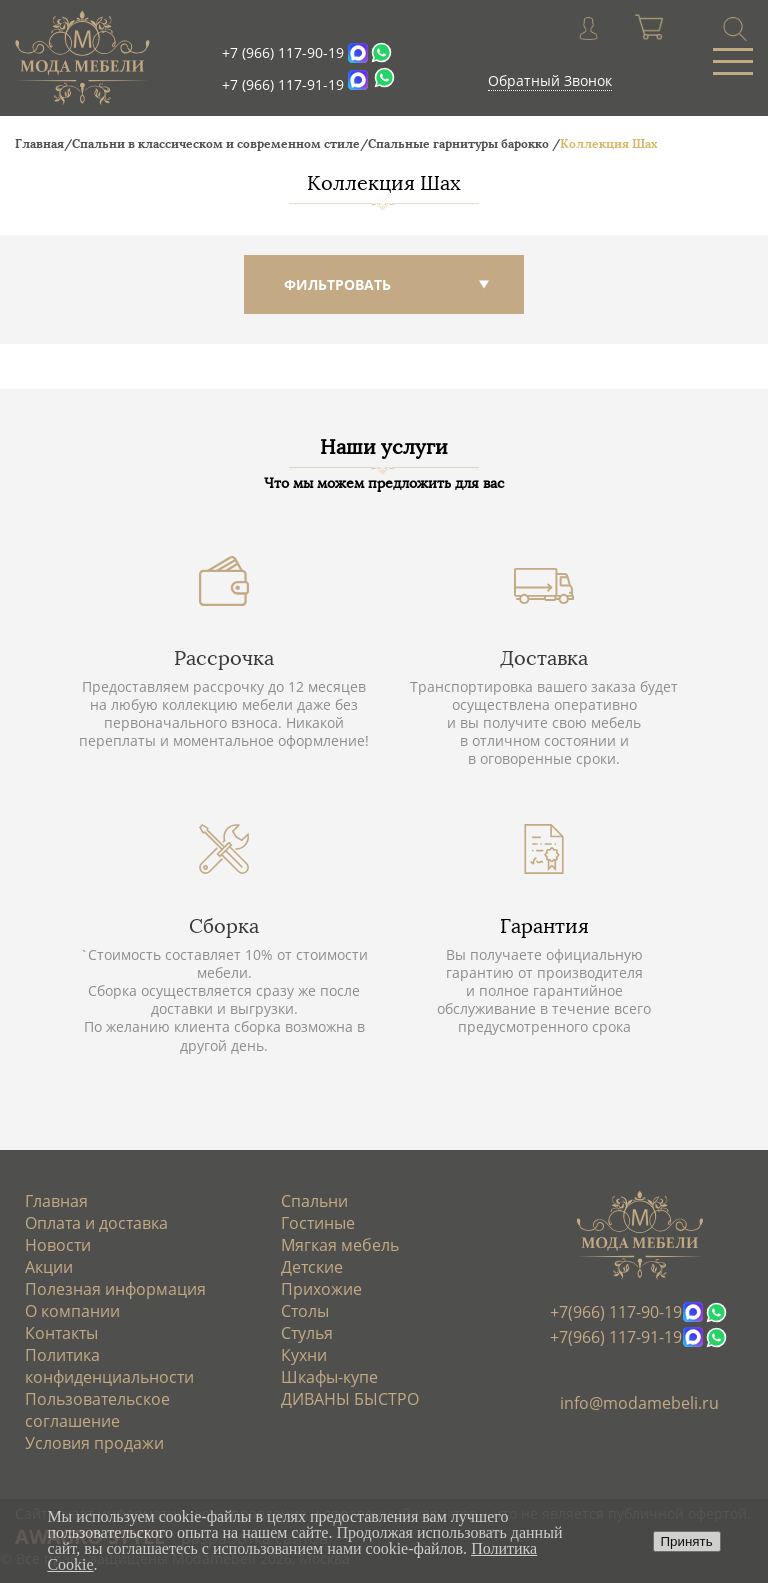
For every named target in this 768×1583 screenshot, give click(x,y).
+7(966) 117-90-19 (616, 1312)
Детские (312, 1267)
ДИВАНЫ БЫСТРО (350, 1399)
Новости (58, 1245)
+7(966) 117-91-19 (616, 1337)
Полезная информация (115, 1289)
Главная (56, 1201)
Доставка (544, 658)
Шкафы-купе (329, 1377)
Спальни (314, 1201)
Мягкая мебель (340, 1245)
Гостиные (318, 1223)
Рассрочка (224, 658)
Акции (49, 1267)
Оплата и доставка (96, 1223)
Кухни (304, 1355)
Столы (305, 1311)
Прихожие (321, 1289)
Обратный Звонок (550, 80)
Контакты (61, 1333)
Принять (687, 1541)
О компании (72, 1311)
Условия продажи (94, 1443)
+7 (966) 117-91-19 (283, 84)
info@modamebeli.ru (639, 1403)
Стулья (307, 1333)
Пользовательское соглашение (97, 1410)
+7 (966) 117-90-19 (283, 52)
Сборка (224, 926)
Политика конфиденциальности (109, 1366)
